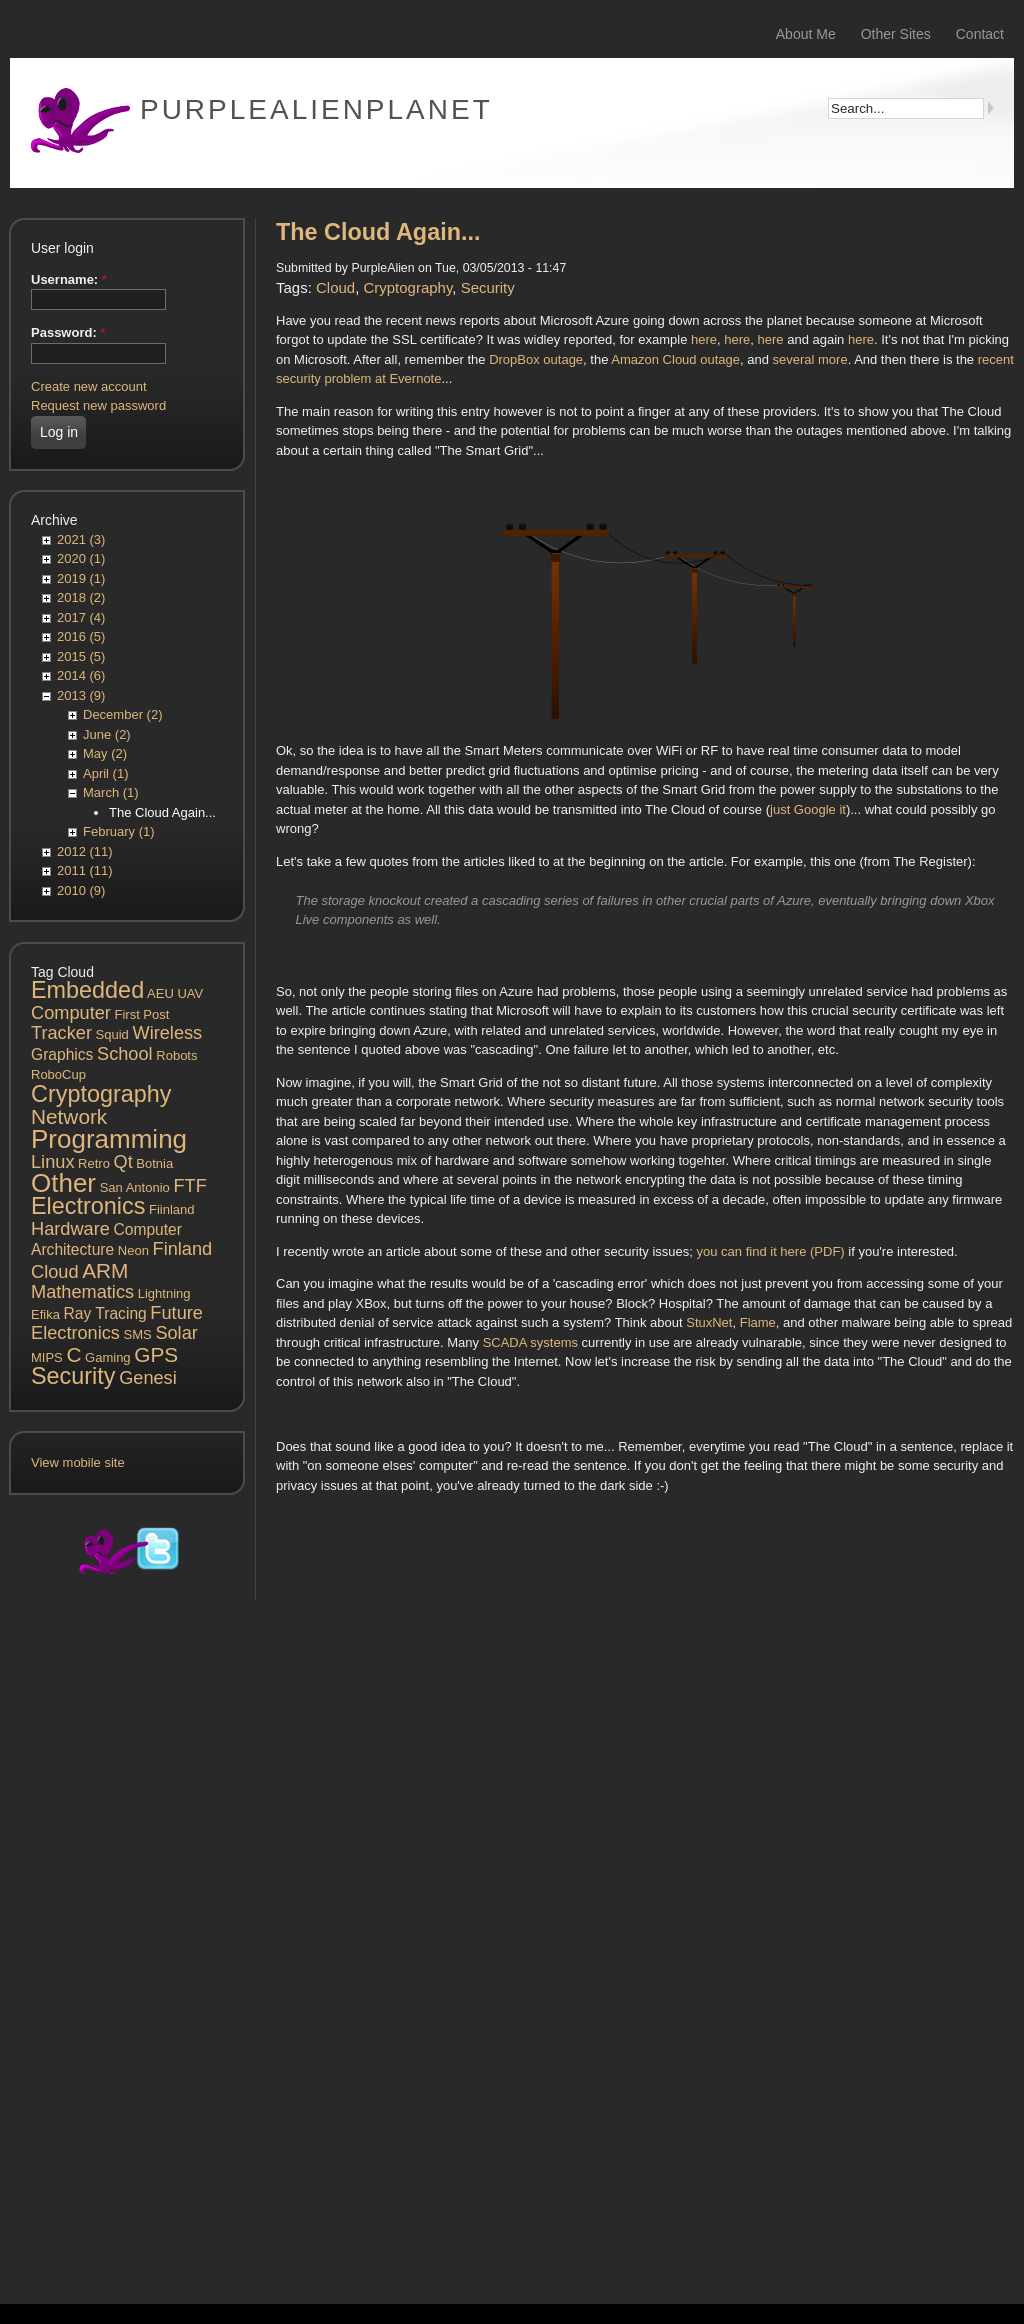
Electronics (88, 1206)
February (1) (119, 831)
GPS (156, 1354)
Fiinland (172, 1209)
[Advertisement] (127, 1946)
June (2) (107, 734)
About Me (806, 34)
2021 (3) (81, 539)
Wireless (167, 1033)
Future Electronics (117, 1323)
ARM (105, 1270)
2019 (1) (81, 578)
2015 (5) (81, 656)
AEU (160, 993)
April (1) (106, 773)
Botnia (154, 1163)
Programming (109, 1139)
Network (69, 1116)
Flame (758, 1322)
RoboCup (58, 1074)
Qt (123, 1162)
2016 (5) (81, 636)
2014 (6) (81, 675)
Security (73, 1376)
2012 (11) (85, 851)
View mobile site (78, 1462)
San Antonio (135, 1187)
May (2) (105, 753)
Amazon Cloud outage (675, 359)
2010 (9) (81, 890)
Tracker (61, 1033)
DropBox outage (536, 359)
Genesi (148, 1378)
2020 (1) (81, 558)
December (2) (122, 714)
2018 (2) (81, 597)
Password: (68, 332)
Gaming (108, 1357)
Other (63, 1183)
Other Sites (896, 34)
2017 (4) (81, 617)
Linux (52, 1162)
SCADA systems (530, 1342)
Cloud (55, 1272)
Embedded (87, 990)
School (125, 1054)
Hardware (70, 1229)
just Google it (808, 809)
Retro (94, 1163)
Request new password (98, 405)
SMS (138, 1334)
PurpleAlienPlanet (316, 109)
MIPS (47, 1357)
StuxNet (709, 1322)
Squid (112, 1034)
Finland (183, 1249)
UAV (190, 993)
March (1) (111, 792)
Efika (45, 1314)
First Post (141, 1014)
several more (809, 359)
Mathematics (82, 1292)
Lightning (164, 1293)
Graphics (62, 1054)
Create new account (89, 386)
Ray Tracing (105, 1313)
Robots (176, 1055)
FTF (189, 1186)
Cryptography (101, 1094)
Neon (133, 1250)
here (704, 339)
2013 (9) (81, 695)
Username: (69, 279)
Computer (71, 1013)
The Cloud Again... (162, 812)
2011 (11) (85, 870)
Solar (176, 1333)
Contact (980, 34)
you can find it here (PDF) (771, 1251)
